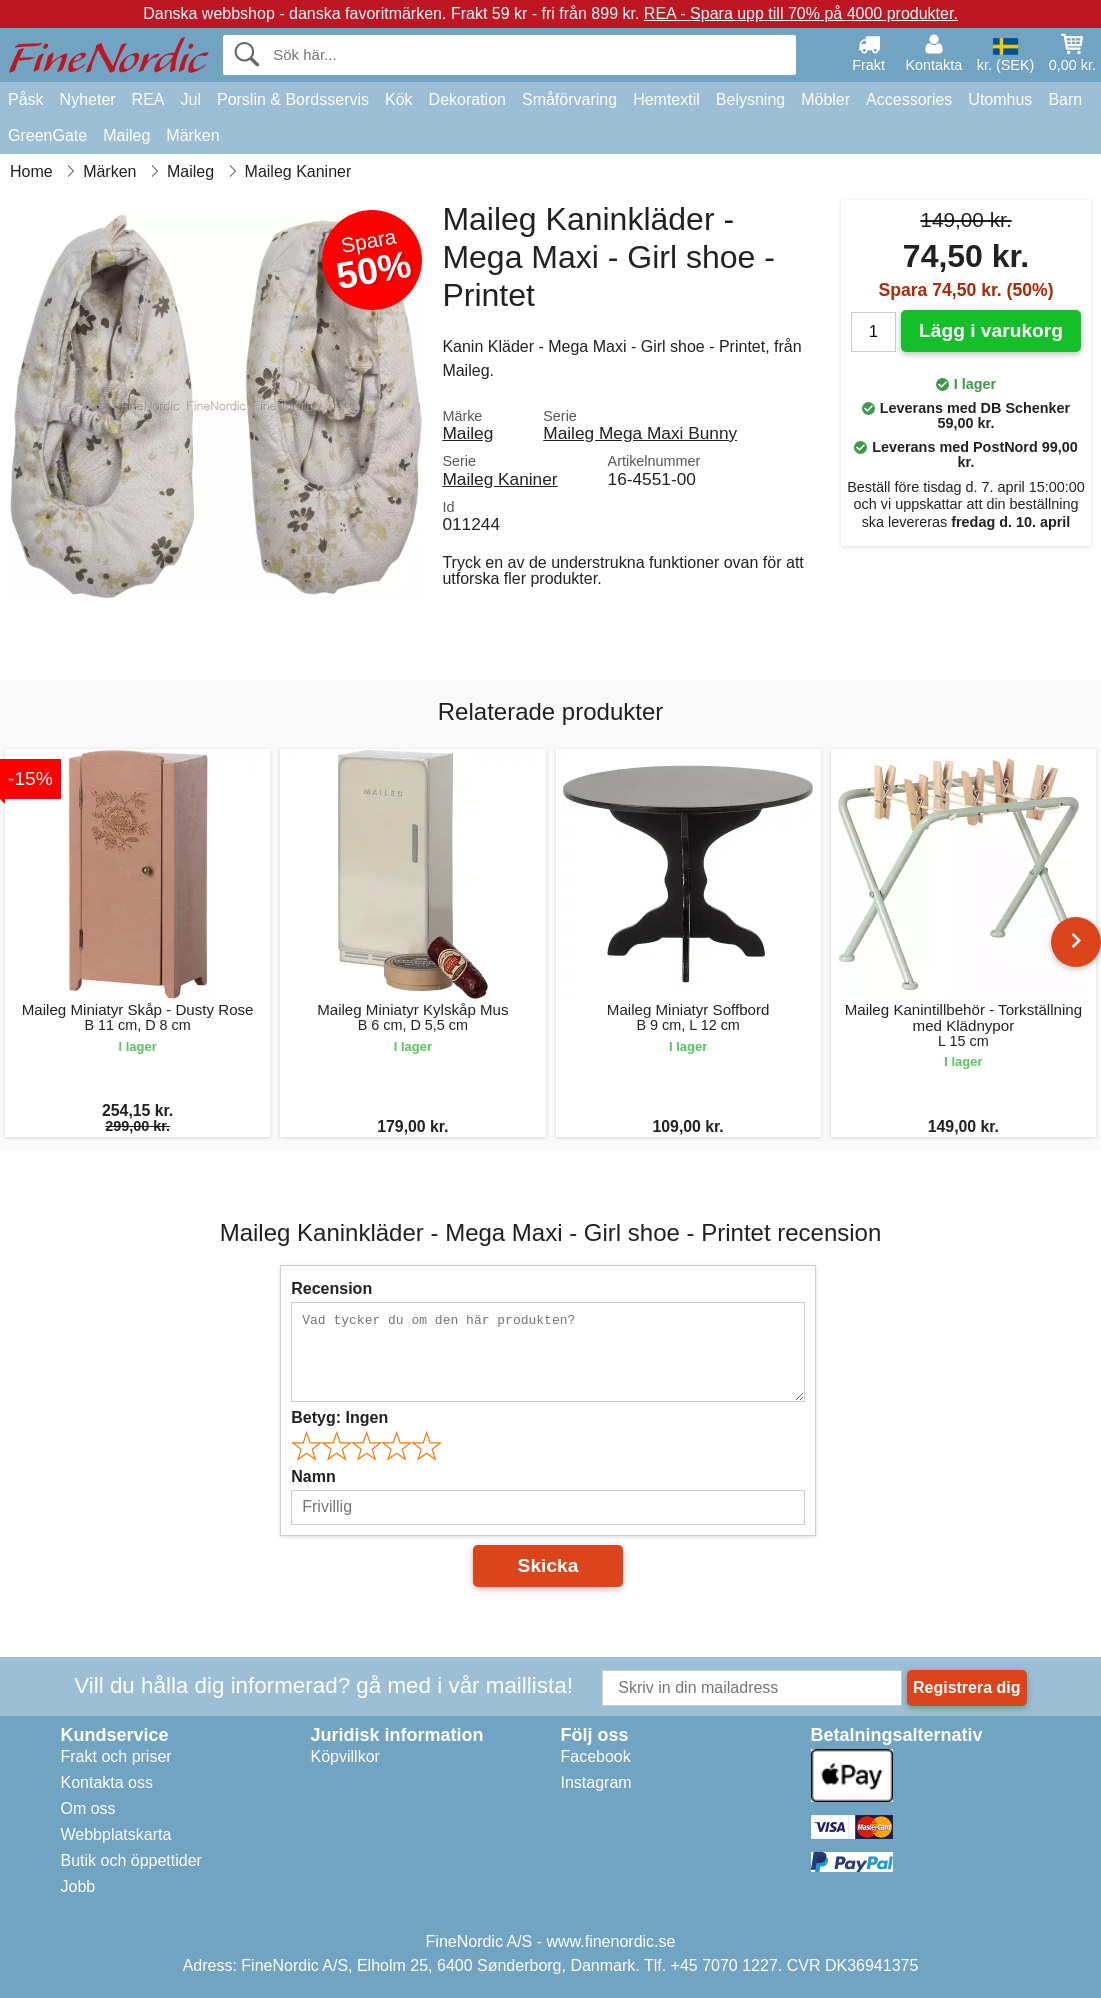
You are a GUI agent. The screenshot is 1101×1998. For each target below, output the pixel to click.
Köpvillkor (345, 1756)
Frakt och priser (116, 1756)
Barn (1065, 99)
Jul (191, 99)
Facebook (596, 1756)
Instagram (596, 1782)
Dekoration (467, 99)
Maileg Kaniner (499, 479)
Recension (331, 1288)
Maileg (126, 135)
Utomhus (1000, 99)
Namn (313, 1476)
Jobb (78, 1886)
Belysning (750, 99)
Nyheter (88, 99)
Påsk (26, 99)
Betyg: (339, 1417)
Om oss (88, 1808)
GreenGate (47, 135)
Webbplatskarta (116, 1834)
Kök (399, 99)
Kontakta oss (107, 1782)
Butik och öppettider (131, 1860)
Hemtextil (666, 99)
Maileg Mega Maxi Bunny (640, 433)
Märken (192, 135)
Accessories (909, 99)
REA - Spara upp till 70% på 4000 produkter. (801, 13)
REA (148, 99)
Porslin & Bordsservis (293, 99)
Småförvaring (569, 99)
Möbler (825, 99)
